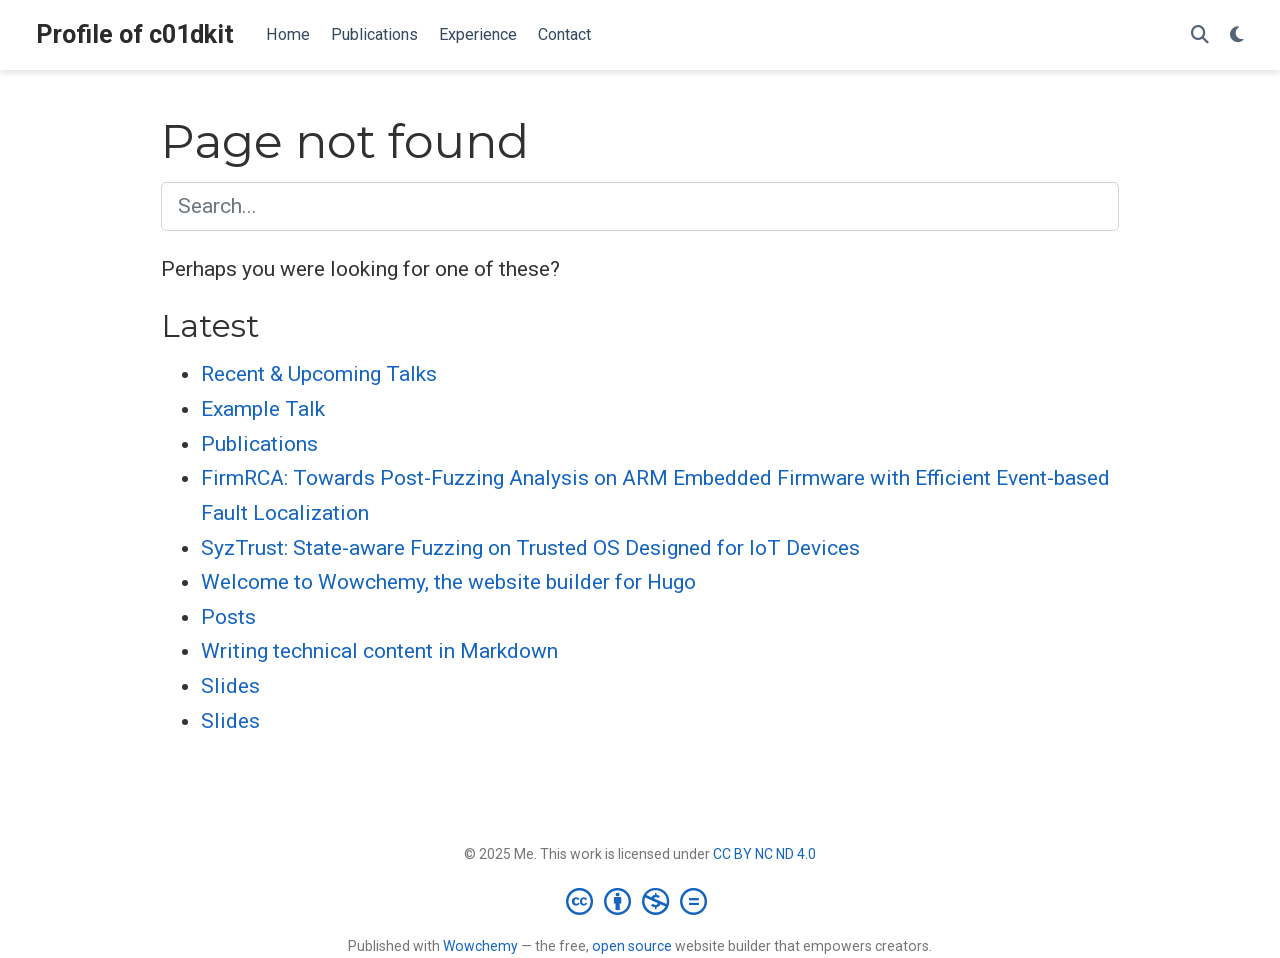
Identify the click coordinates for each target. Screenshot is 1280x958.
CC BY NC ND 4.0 (764, 854)
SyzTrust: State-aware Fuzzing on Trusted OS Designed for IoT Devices (530, 548)
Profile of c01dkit (135, 34)
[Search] (1200, 35)
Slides (230, 686)
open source (632, 946)
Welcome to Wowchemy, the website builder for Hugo (448, 582)
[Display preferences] (1237, 35)
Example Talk (263, 409)
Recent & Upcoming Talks (319, 374)
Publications (259, 444)
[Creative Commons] (640, 901)
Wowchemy (480, 946)
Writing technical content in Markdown (379, 651)
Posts (228, 617)
